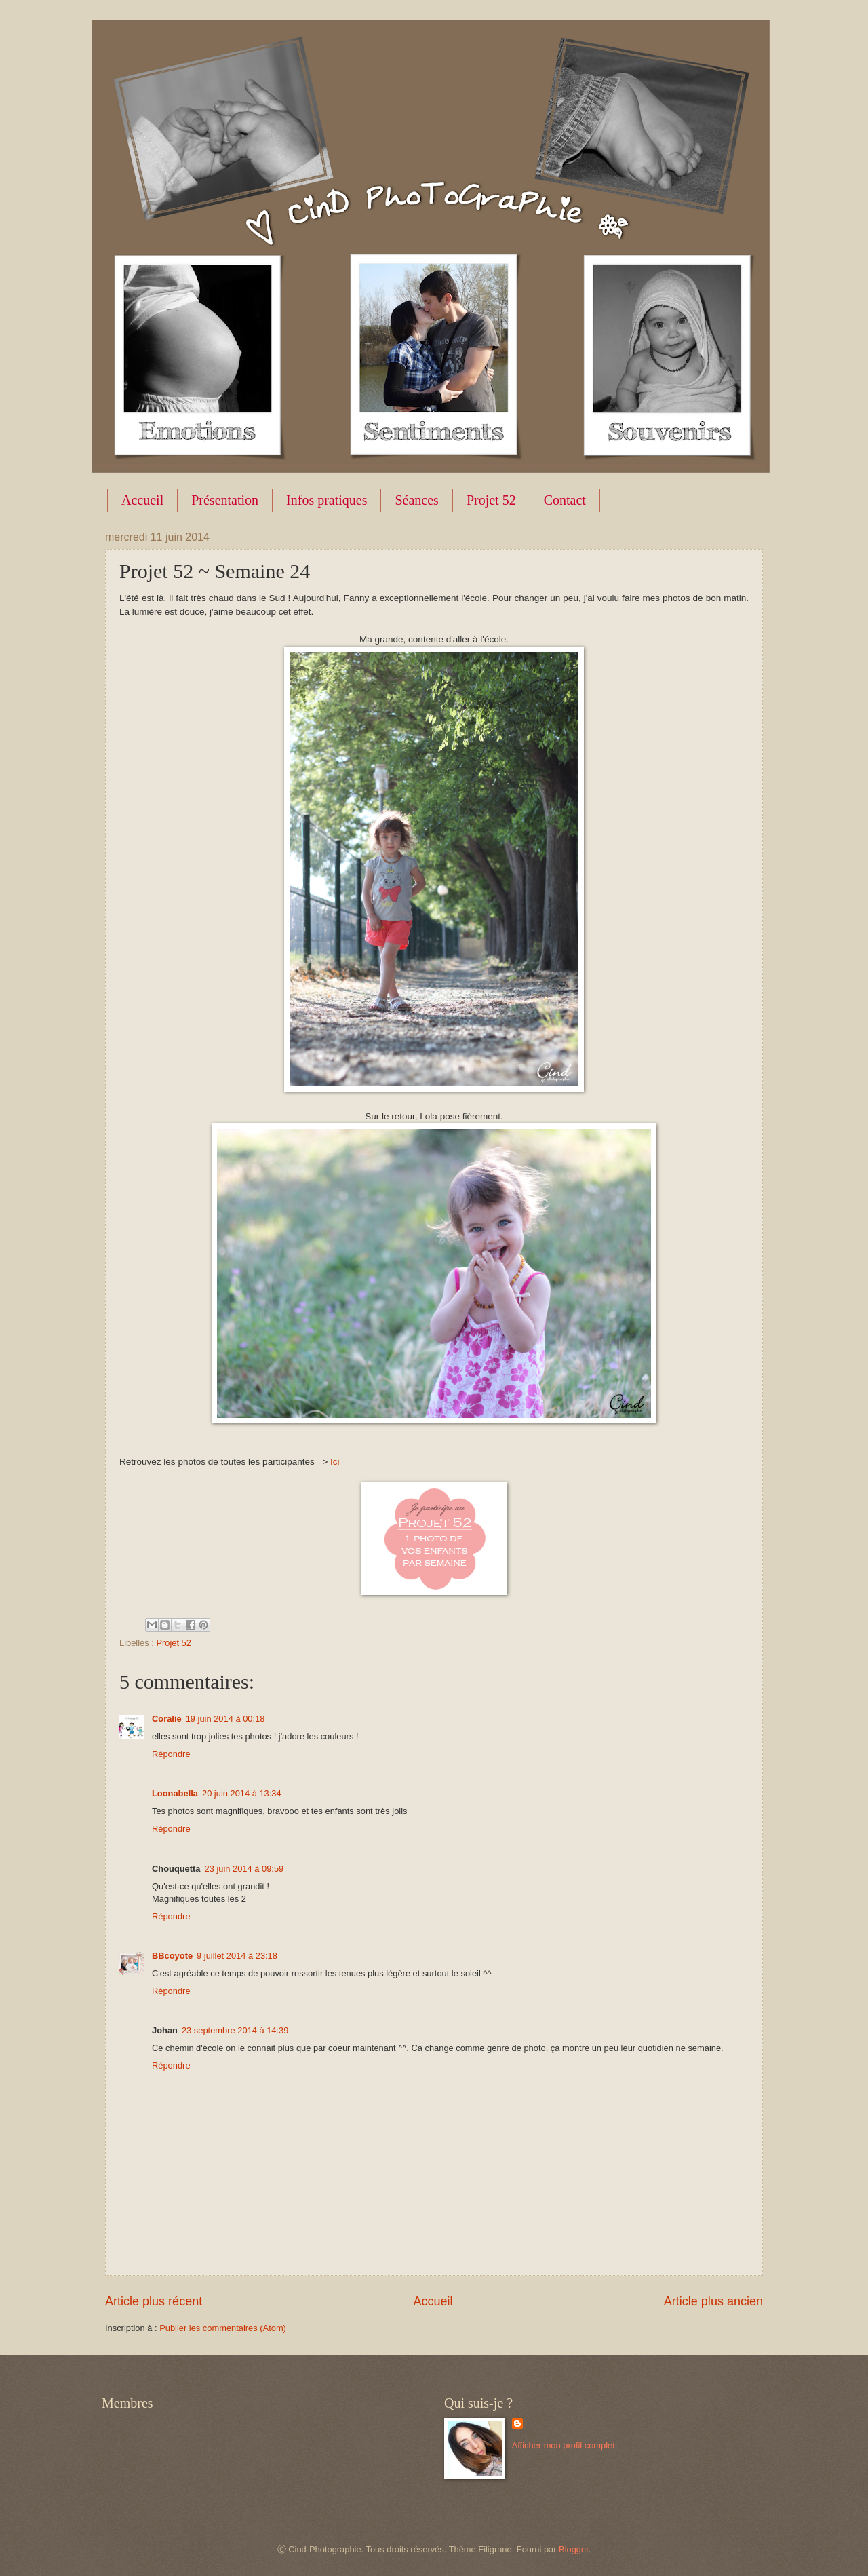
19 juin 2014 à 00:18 (225, 1719)
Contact (565, 500)
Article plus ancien (713, 2301)
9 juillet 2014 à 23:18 (237, 1955)
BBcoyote (172, 1955)
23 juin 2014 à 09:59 (244, 1869)
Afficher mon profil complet (563, 2445)
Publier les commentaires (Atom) (222, 2328)
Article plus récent (153, 2301)
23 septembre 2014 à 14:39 (235, 2030)
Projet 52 (491, 500)
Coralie (167, 1719)
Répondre (171, 1754)
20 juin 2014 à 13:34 (241, 1793)
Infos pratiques (326, 500)
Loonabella (175, 1793)
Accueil (142, 500)
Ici (335, 1462)
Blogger (574, 2549)
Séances (416, 500)
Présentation (224, 500)
